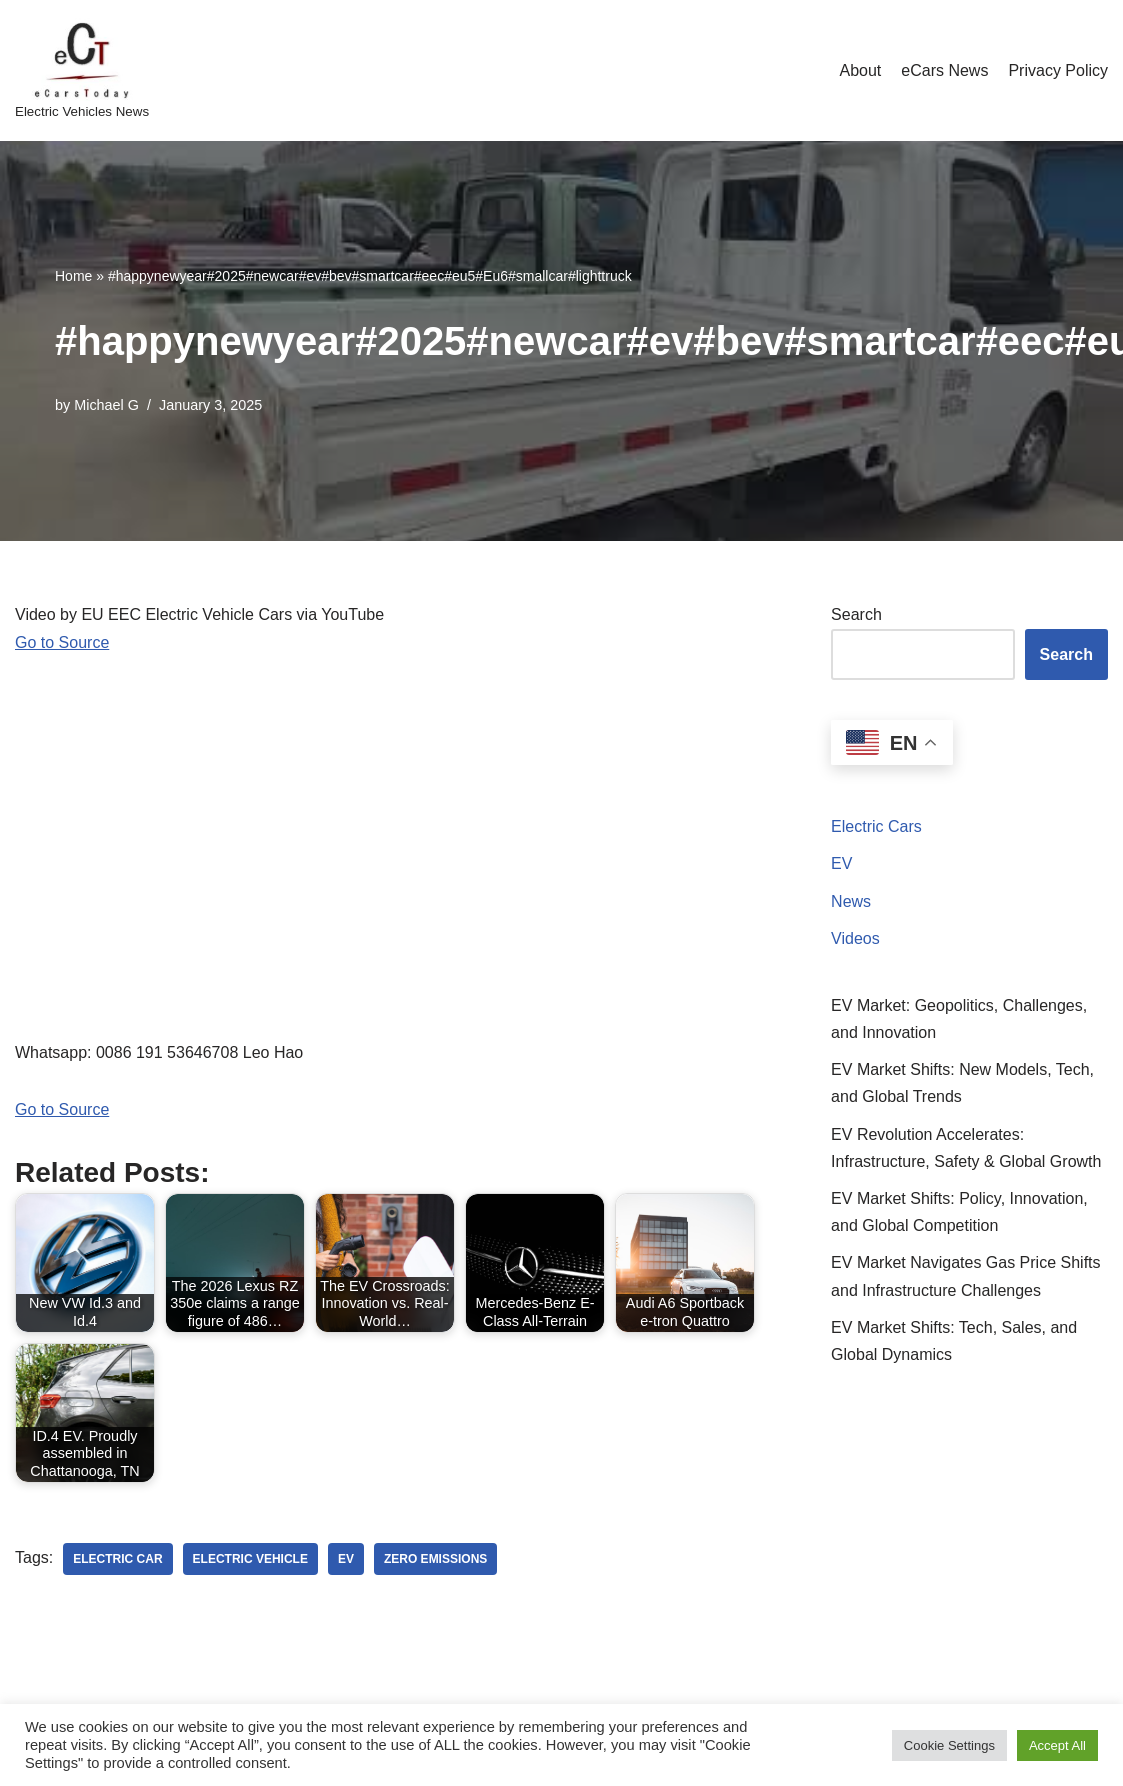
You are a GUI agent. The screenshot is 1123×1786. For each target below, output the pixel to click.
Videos (855, 938)
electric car (117, 1559)
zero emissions (435, 1559)
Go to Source (62, 642)
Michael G (106, 405)
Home (73, 276)
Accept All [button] (1057, 1745)
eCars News (944, 70)
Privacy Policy (1058, 70)
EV (841, 863)
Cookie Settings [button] (949, 1745)
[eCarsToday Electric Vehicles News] (82, 70)
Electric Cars (876, 826)
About (860, 70)
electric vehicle (250, 1559)
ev (346, 1559)
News (851, 901)
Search (856, 614)
